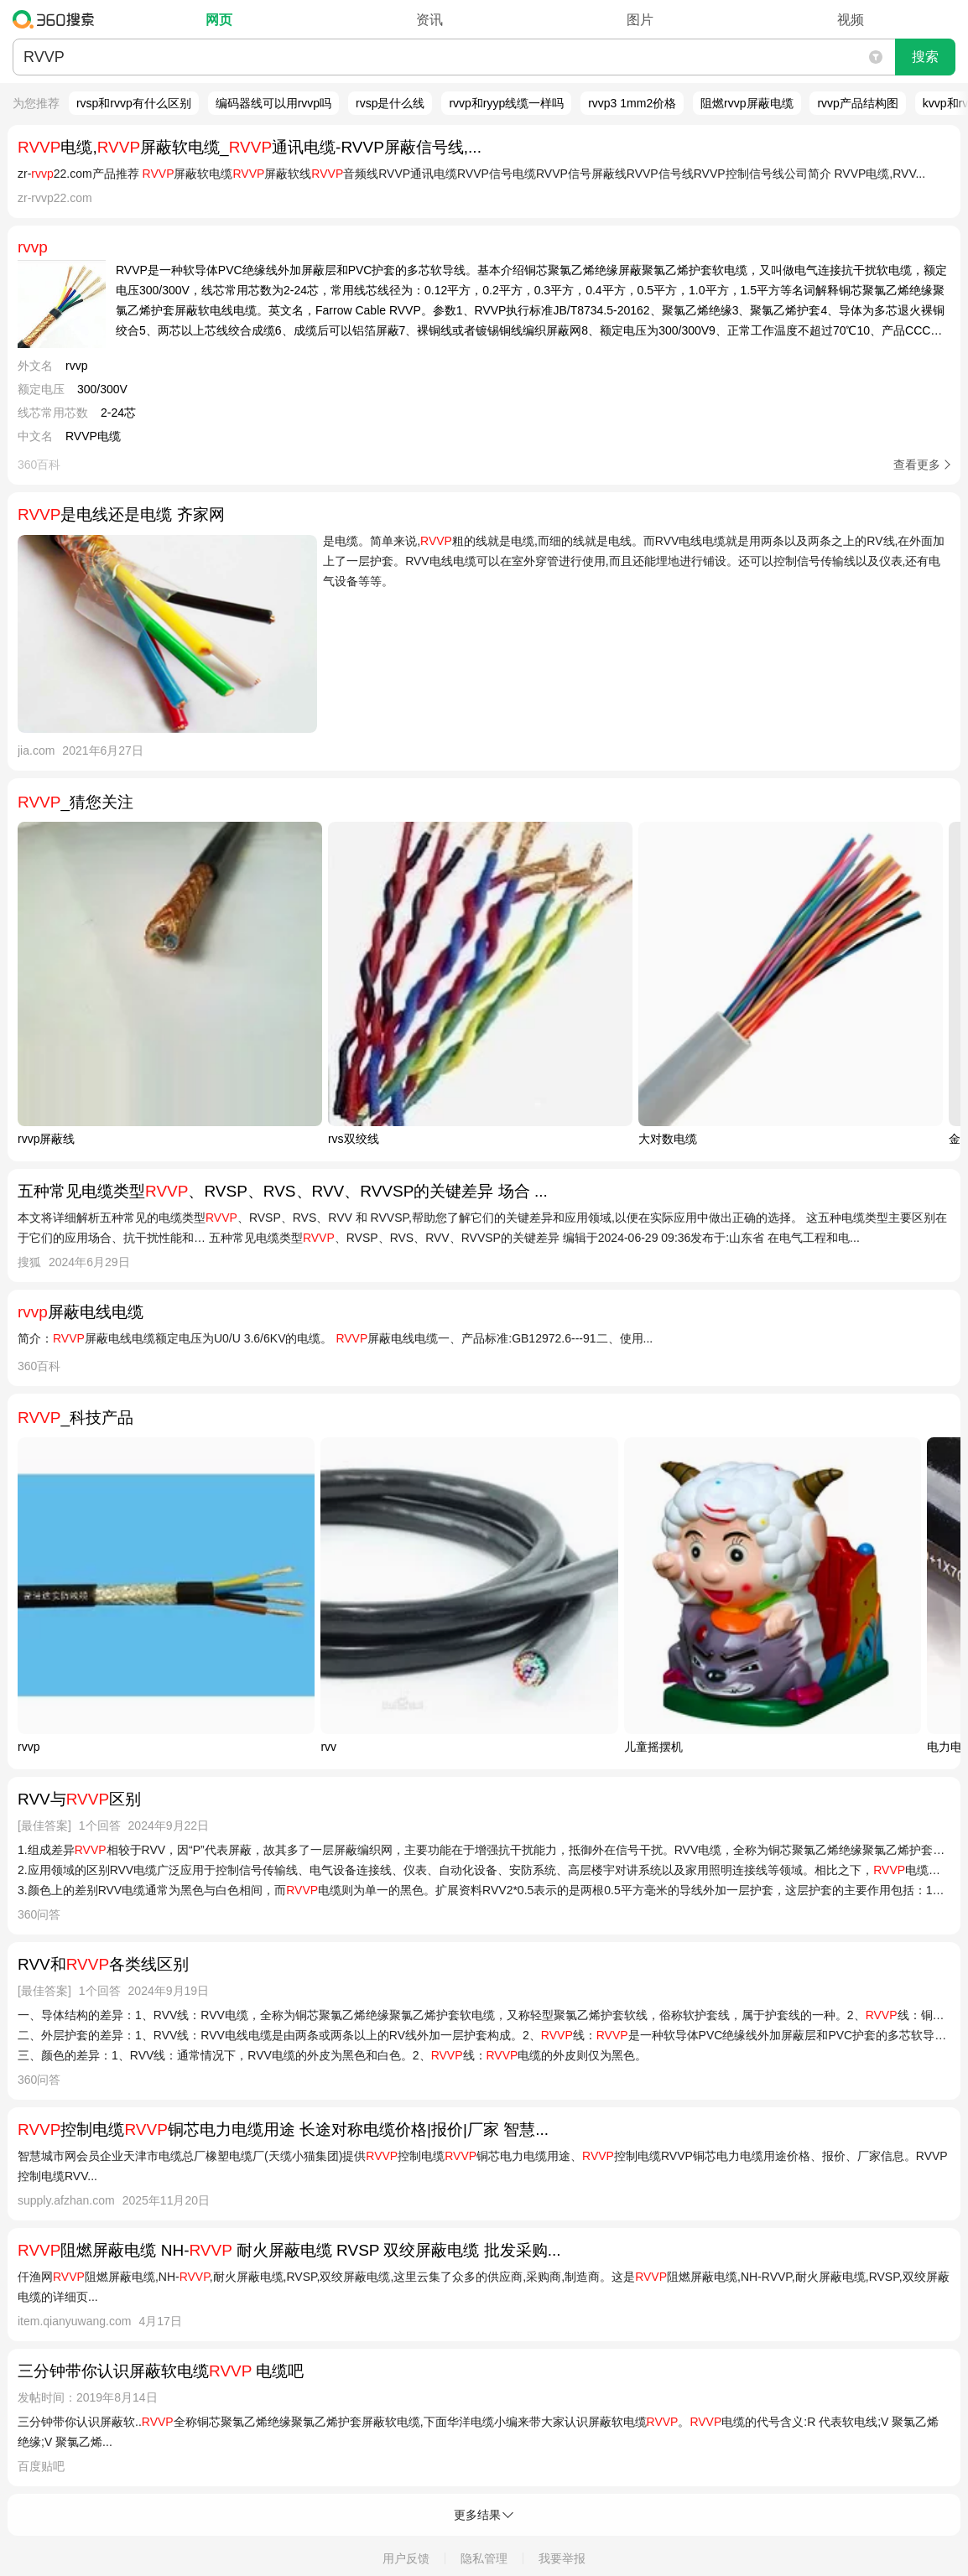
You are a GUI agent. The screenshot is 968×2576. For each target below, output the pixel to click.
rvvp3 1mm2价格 (632, 103)
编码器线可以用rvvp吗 (273, 103)
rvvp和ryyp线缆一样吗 (506, 103)
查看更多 (916, 464)
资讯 (429, 20)
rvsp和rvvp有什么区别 (133, 103)
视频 (850, 20)
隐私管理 (484, 2558)
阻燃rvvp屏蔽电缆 (746, 103)
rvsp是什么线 (390, 103)
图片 (640, 20)
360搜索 (57, 19)
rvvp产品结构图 (857, 103)
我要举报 (562, 2558)
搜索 (925, 56)
